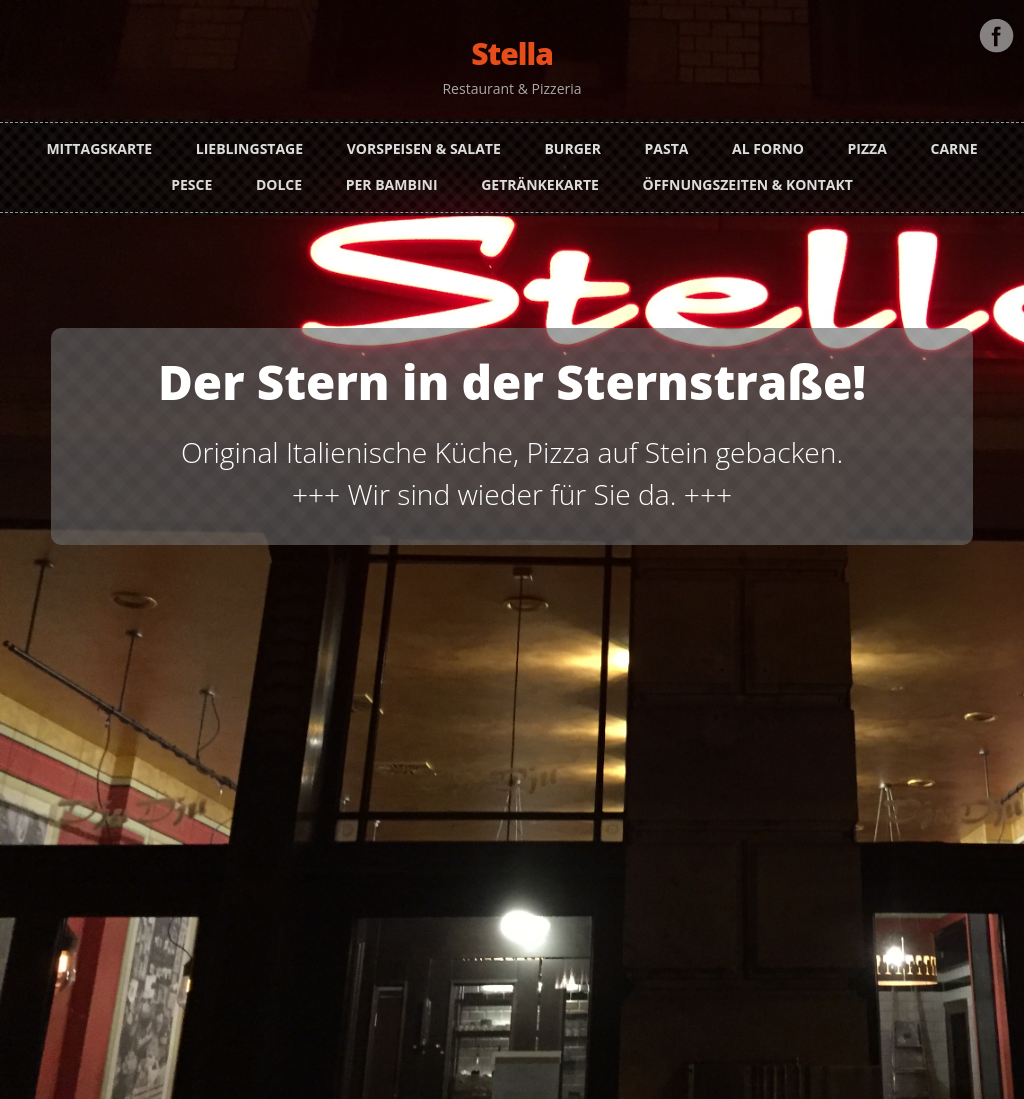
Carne (954, 140)
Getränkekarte (540, 176)
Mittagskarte (99, 140)
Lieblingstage (249, 140)
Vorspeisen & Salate (424, 140)
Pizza (867, 140)
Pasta (667, 140)
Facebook (996, 28)
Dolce (279, 176)
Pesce (191, 176)
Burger (572, 140)
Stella (512, 53)
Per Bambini (392, 176)
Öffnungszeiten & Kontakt (747, 176)
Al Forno (768, 140)
